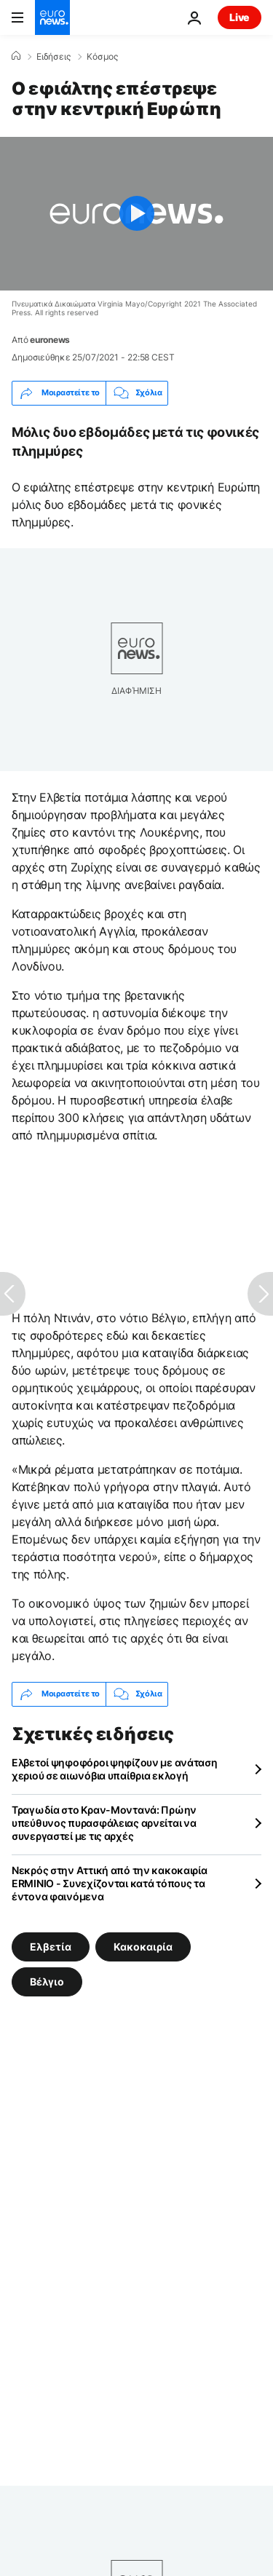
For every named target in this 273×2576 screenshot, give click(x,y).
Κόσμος (102, 56)
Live (239, 17)
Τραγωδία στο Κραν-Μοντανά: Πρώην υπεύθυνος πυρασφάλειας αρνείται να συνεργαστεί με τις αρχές (104, 1822)
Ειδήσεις (53, 56)
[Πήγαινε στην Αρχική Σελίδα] (52, 17)
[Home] (16, 56)
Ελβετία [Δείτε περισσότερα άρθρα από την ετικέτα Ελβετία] (50, 1946)
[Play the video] (136, 214)
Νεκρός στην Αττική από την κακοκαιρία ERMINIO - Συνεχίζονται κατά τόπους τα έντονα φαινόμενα (109, 1883)
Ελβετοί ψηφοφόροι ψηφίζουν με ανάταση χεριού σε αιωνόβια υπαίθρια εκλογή (115, 1769)
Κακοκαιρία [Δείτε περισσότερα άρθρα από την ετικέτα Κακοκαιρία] (143, 1946)
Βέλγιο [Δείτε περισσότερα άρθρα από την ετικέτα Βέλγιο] (47, 1981)
